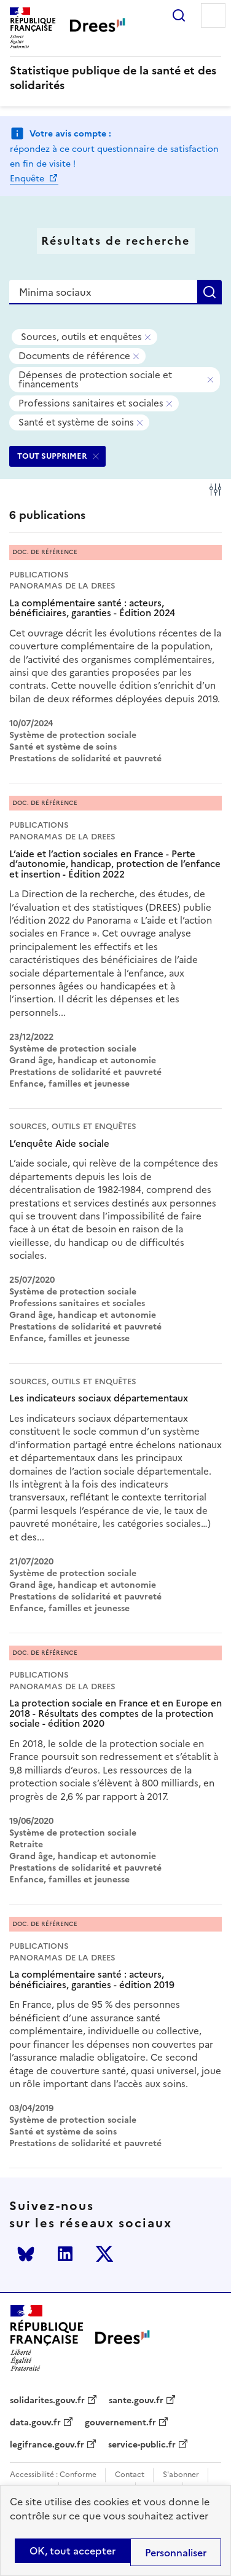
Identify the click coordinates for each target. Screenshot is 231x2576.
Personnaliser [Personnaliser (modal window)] (175, 2552)
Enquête (28, 178)
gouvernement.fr (120, 2423)
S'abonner (181, 2475)
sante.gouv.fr (136, 2401)
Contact (129, 2475)
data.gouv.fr (35, 2423)
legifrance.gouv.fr (47, 2445)
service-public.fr (142, 2445)
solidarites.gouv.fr (47, 2401)
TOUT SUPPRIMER (52, 456)
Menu (213, 15)
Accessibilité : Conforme (53, 2475)
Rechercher (178, 15)
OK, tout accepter (72, 2550)
